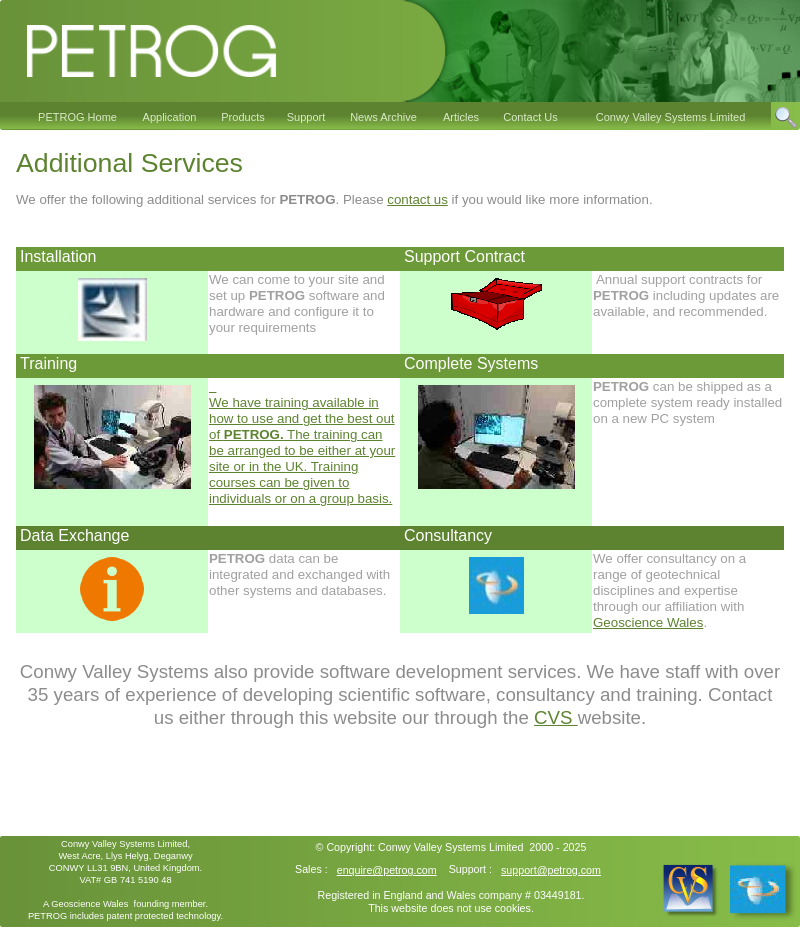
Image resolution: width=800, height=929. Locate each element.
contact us (417, 199)
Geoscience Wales (648, 622)
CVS (556, 717)
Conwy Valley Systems (432, 847)
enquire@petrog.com (387, 870)
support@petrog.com (551, 870)
